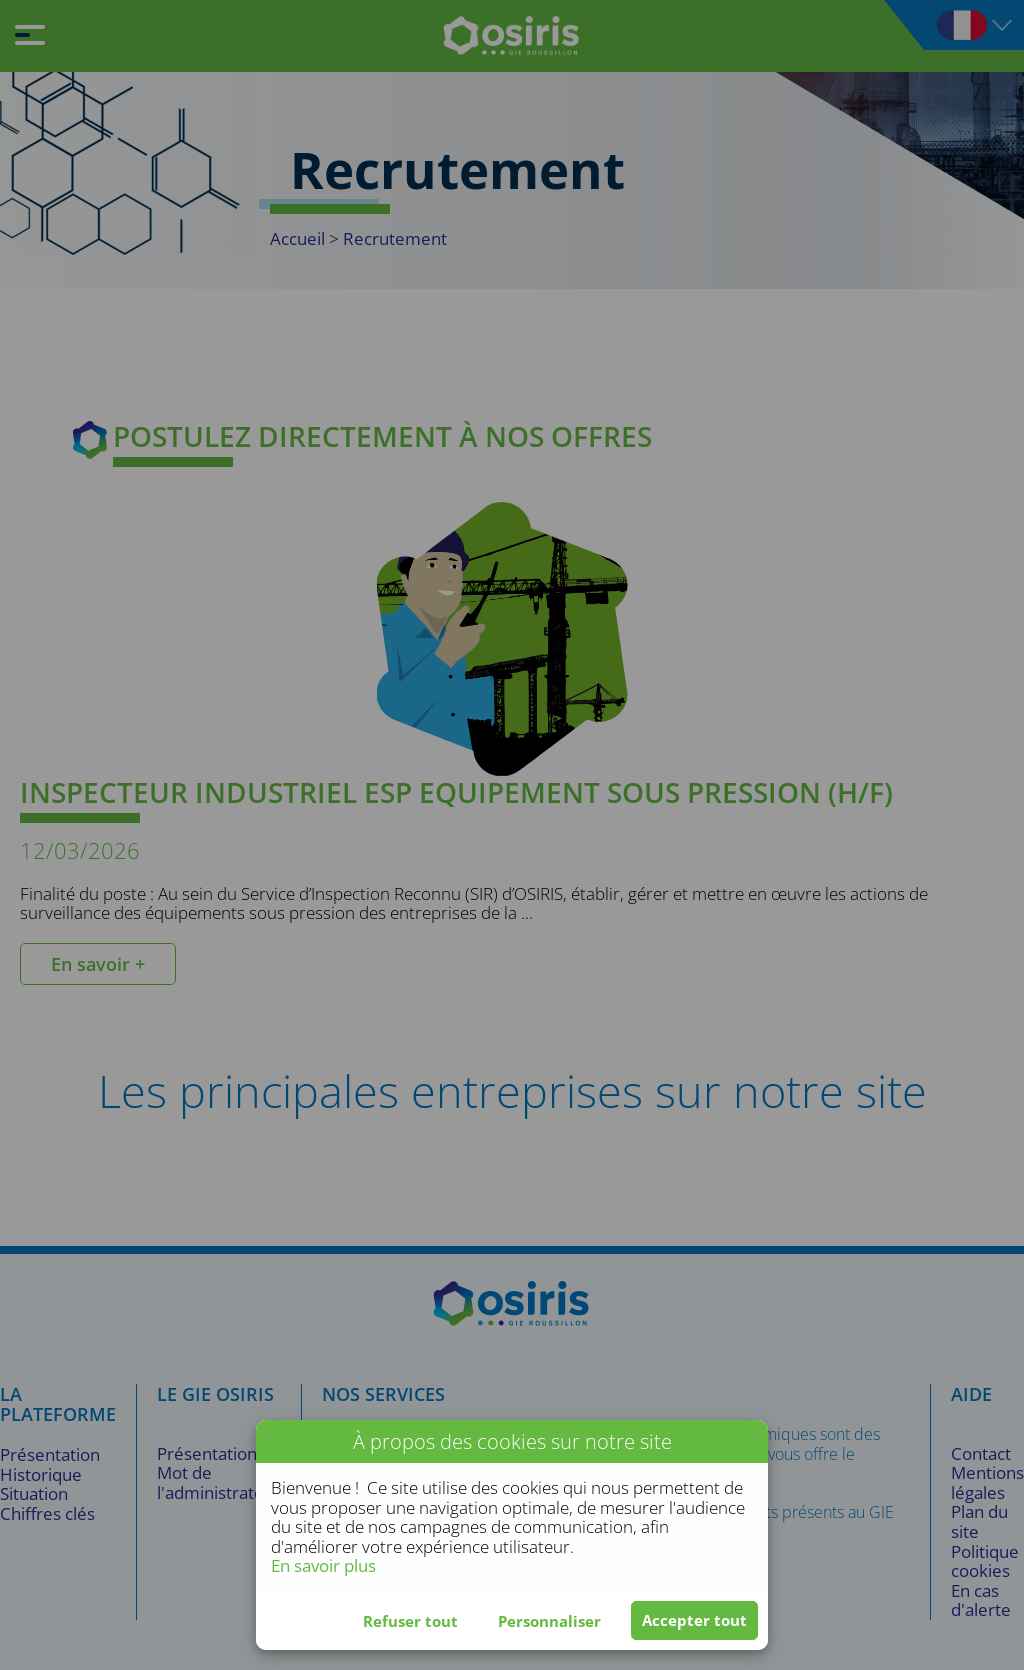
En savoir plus (323, 1565)
